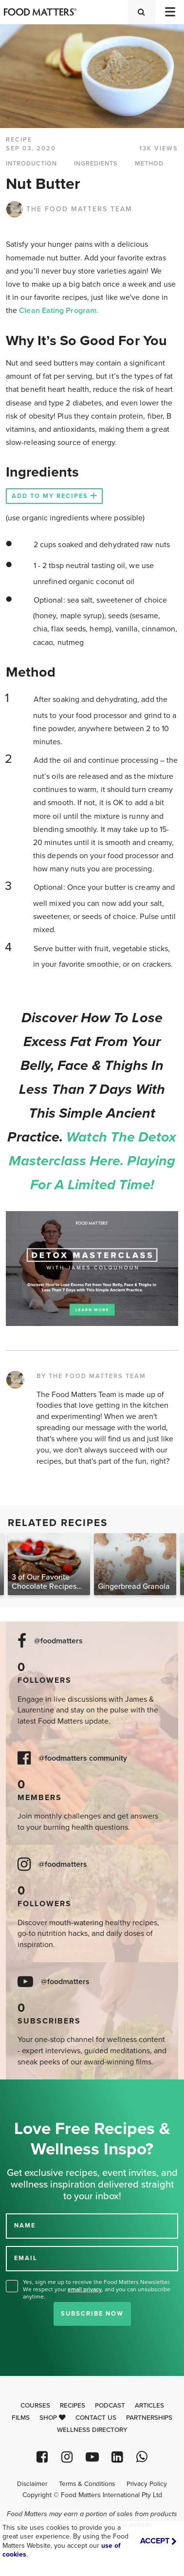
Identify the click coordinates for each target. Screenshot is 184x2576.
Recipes (72, 2406)
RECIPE (19, 140)
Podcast (110, 2406)
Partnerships (149, 2418)
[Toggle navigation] (169, 12)
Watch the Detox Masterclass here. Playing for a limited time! (93, 1161)
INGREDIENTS (96, 163)
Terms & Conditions (87, 2484)
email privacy (85, 2289)
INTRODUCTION (31, 163)
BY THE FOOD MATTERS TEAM (91, 1376)
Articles (149, 2406)
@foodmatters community (82, 1758)
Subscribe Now (92, 2314)
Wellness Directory (92, 2430)
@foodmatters (58, 1641)
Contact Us (95, 2418)
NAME (25, 2225)
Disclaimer (32, 2484)
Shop (52, 2418)
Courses (35, 2406)
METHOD (149, 163)
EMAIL (25, 2258)
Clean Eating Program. (58, 310)
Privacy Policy (147, 2484)
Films (21, 2418)
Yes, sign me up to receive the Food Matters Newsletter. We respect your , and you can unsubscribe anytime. (96, 2289)
